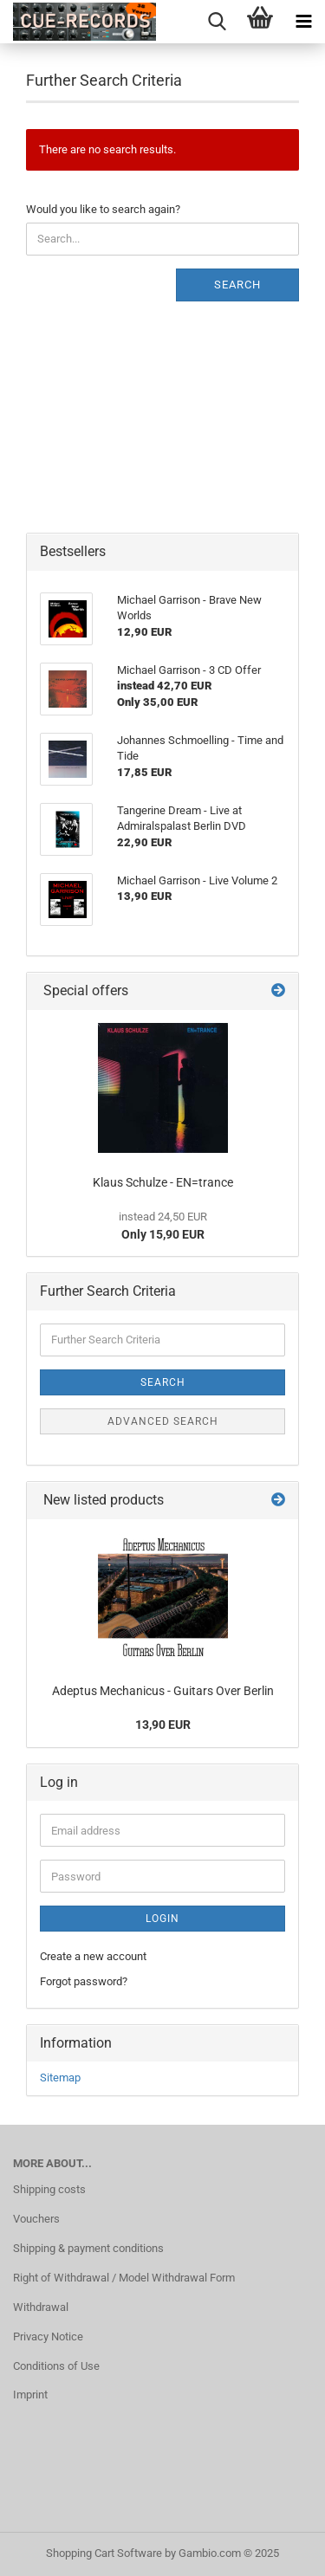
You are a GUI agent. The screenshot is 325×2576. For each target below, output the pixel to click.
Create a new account (93, 1956)
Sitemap (60, 2077)
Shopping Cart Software (104, 2553)
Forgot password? (83, 1981)
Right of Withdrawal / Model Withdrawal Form (124, 2277)
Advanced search (162, 1421)
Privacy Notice (48, 2336)
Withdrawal (40, 2307)
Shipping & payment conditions (88, 2248)
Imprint (30, 2394)
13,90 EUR (163, 1724)
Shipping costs (49, 2189)
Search (237, 284)
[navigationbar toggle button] (303, 21)
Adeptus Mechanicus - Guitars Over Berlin (163, 1691)
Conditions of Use (56, 2365)
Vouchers (36, 2218)
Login (162, 1919)
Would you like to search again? (103, 209)
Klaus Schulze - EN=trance (163, 1182)
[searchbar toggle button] (216, 21)
